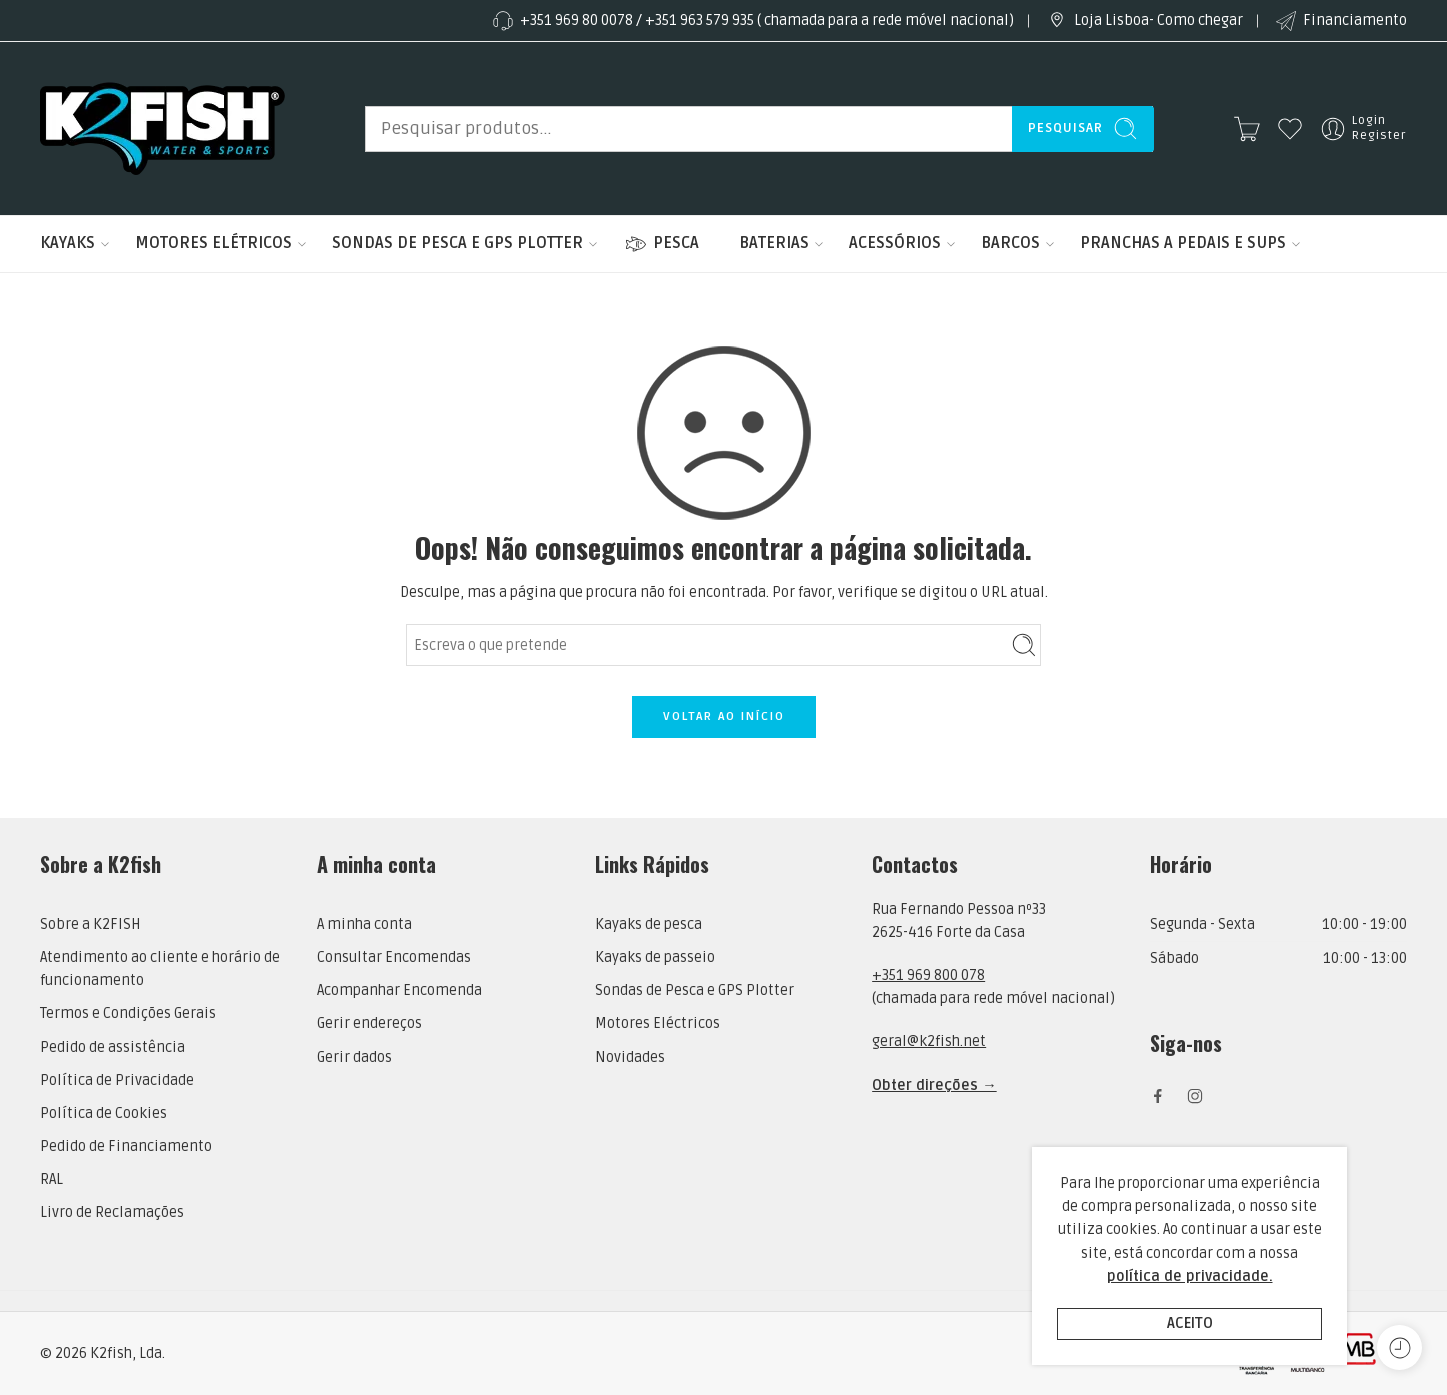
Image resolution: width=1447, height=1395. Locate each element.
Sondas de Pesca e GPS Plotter (694, 990)
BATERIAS (774, 243)
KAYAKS (67, 243)
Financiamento (1340, 21)
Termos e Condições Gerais (128, 1013)
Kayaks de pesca (648, 924)
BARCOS (1010, 243)
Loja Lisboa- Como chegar (1143, 21)
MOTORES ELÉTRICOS (213, 243)
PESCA (661, 243)
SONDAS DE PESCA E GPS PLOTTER (457, 243)
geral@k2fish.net (929, 1041)
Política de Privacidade (117, 1080)
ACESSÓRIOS (895, 243)
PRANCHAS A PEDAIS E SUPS (1183, 243)
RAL (51, 1179)
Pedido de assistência (112, 1047)
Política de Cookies (103, 1113)
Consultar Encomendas (394, 957)
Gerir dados (354, 1057)
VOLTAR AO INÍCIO (724, 716)
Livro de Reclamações (112, 1212)
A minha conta (364, 924)
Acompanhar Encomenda (399, 990)
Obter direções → (934, 1085)
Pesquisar (1083, 128)
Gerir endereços (369, 1023)
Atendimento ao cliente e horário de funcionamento (160, 969)
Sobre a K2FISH (90, 924)
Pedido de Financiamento (126, 1146)
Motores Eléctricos (657, 1023)
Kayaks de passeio (655, 957)
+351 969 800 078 (928, 975)
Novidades (630, 1057)
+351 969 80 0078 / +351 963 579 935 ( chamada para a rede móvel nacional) (752, 21)
